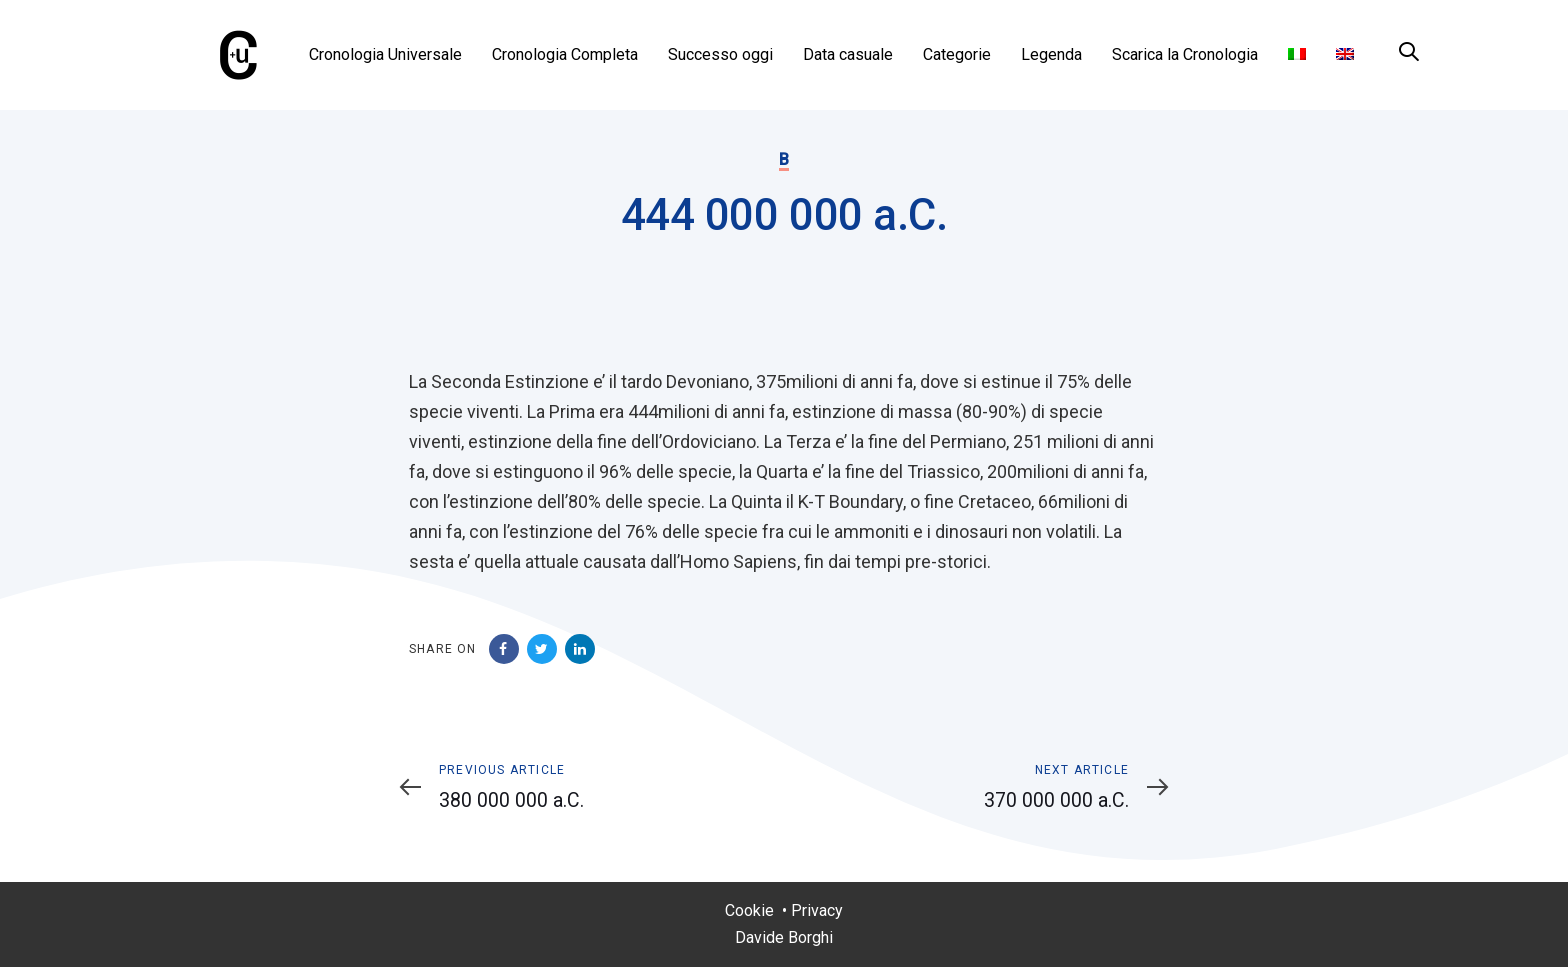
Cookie (749, 910)
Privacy (817, 910)
